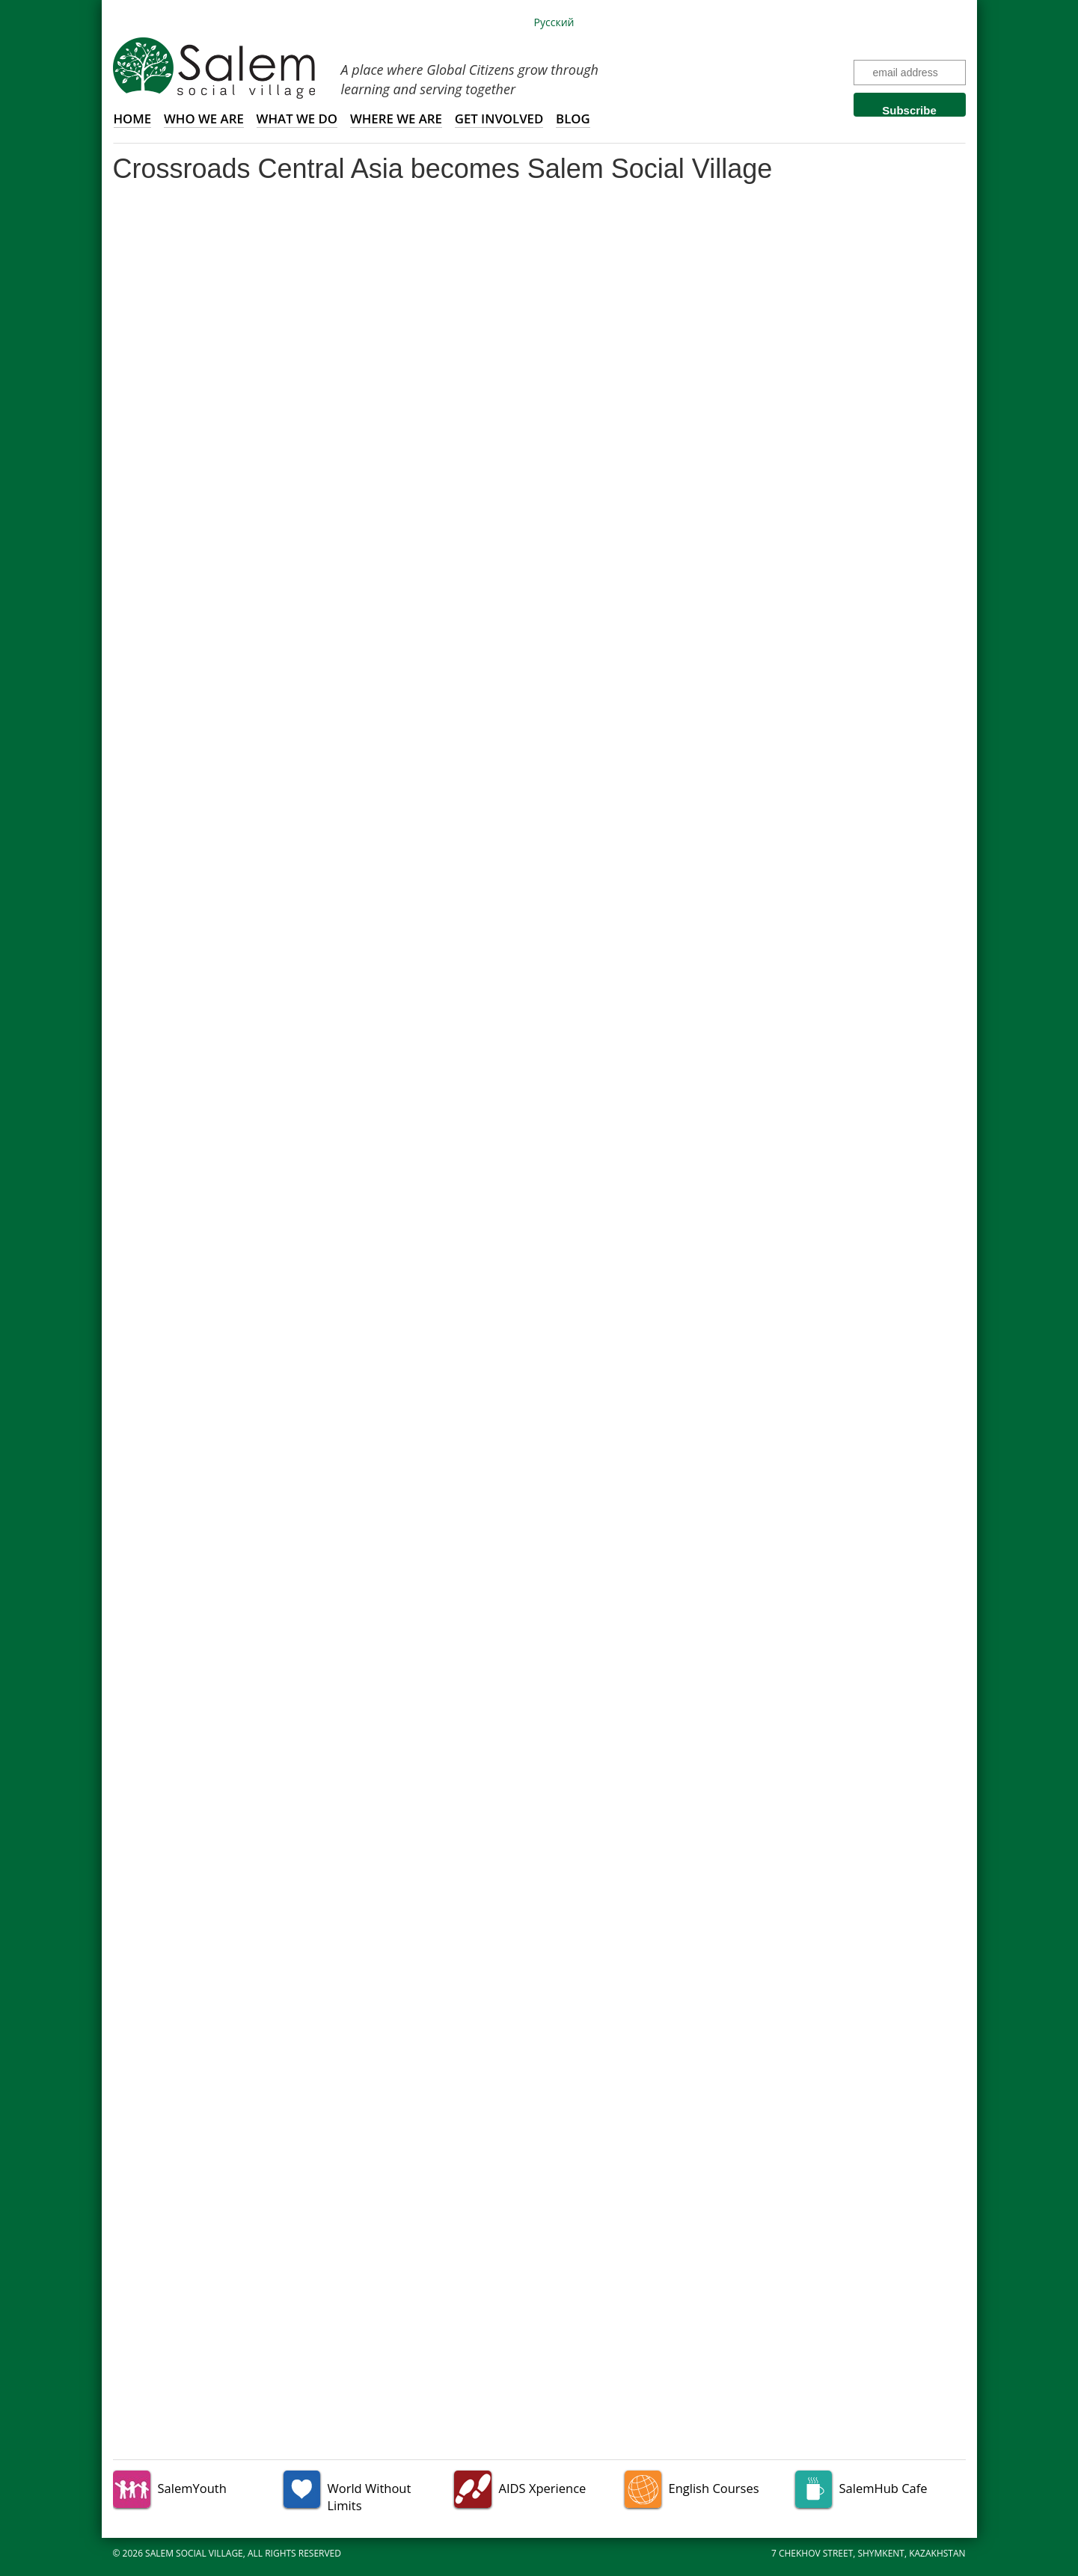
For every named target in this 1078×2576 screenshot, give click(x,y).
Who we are (204, 118)
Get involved (499, 118)
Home (133, 118)
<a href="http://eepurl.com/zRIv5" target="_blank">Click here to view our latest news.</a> (539, 1313)
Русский (554, 22)
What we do (297, 118)
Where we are (396, 118)
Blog (573, 118)
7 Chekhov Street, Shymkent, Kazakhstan (868, 2553)
